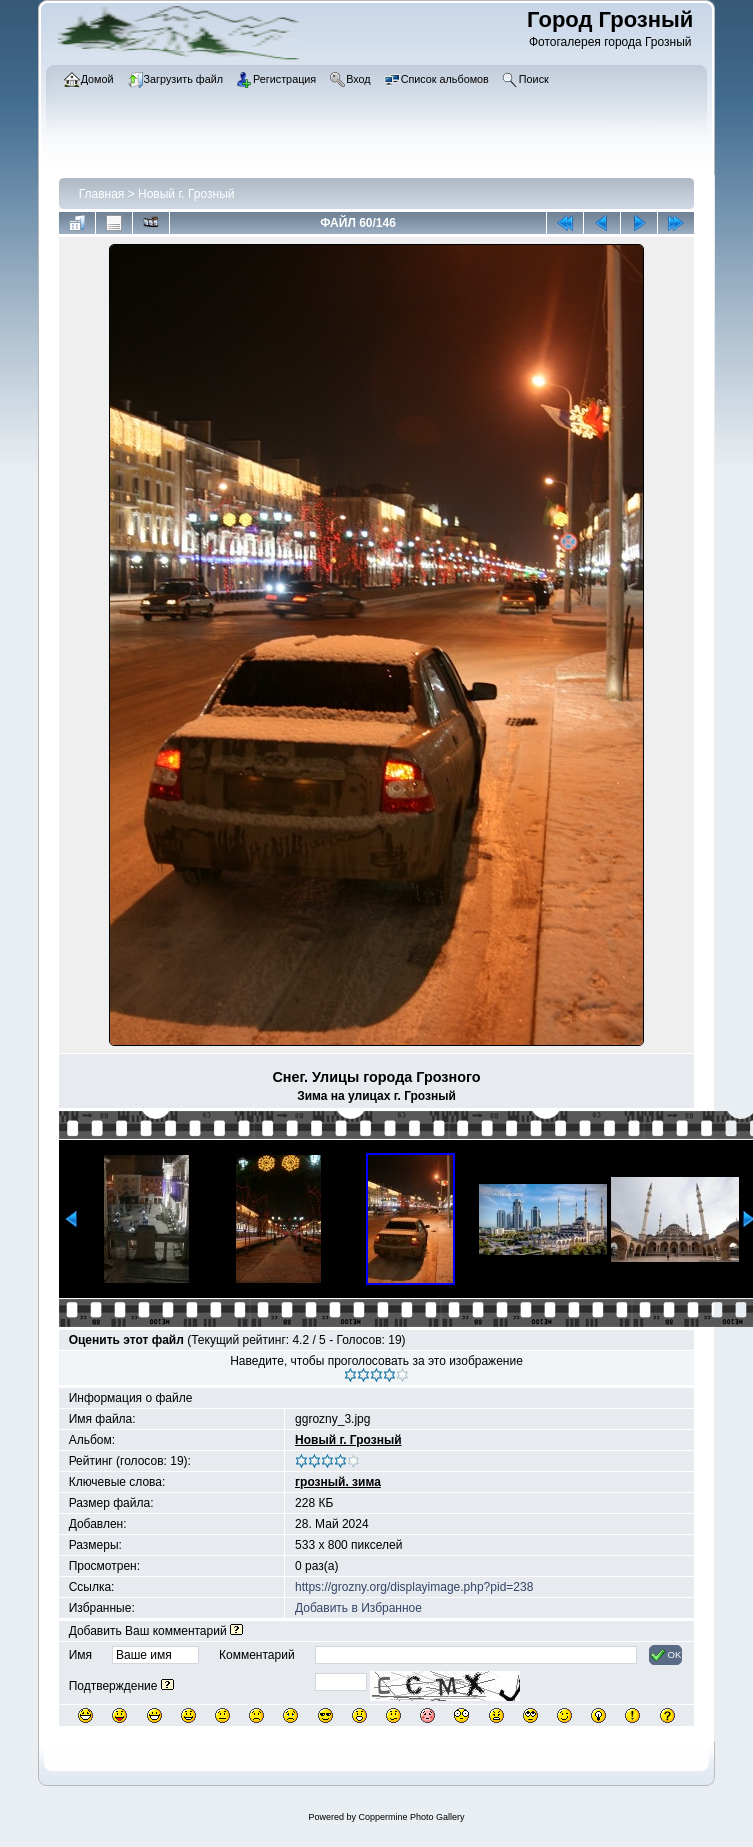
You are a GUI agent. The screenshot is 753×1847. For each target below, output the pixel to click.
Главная (102, 194)
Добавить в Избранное (358, 1608)
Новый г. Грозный (186, 194)
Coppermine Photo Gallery (411, 1817)
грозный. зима (338, 1482)
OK (665, 1655)
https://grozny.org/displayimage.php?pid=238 (414, 1587)
